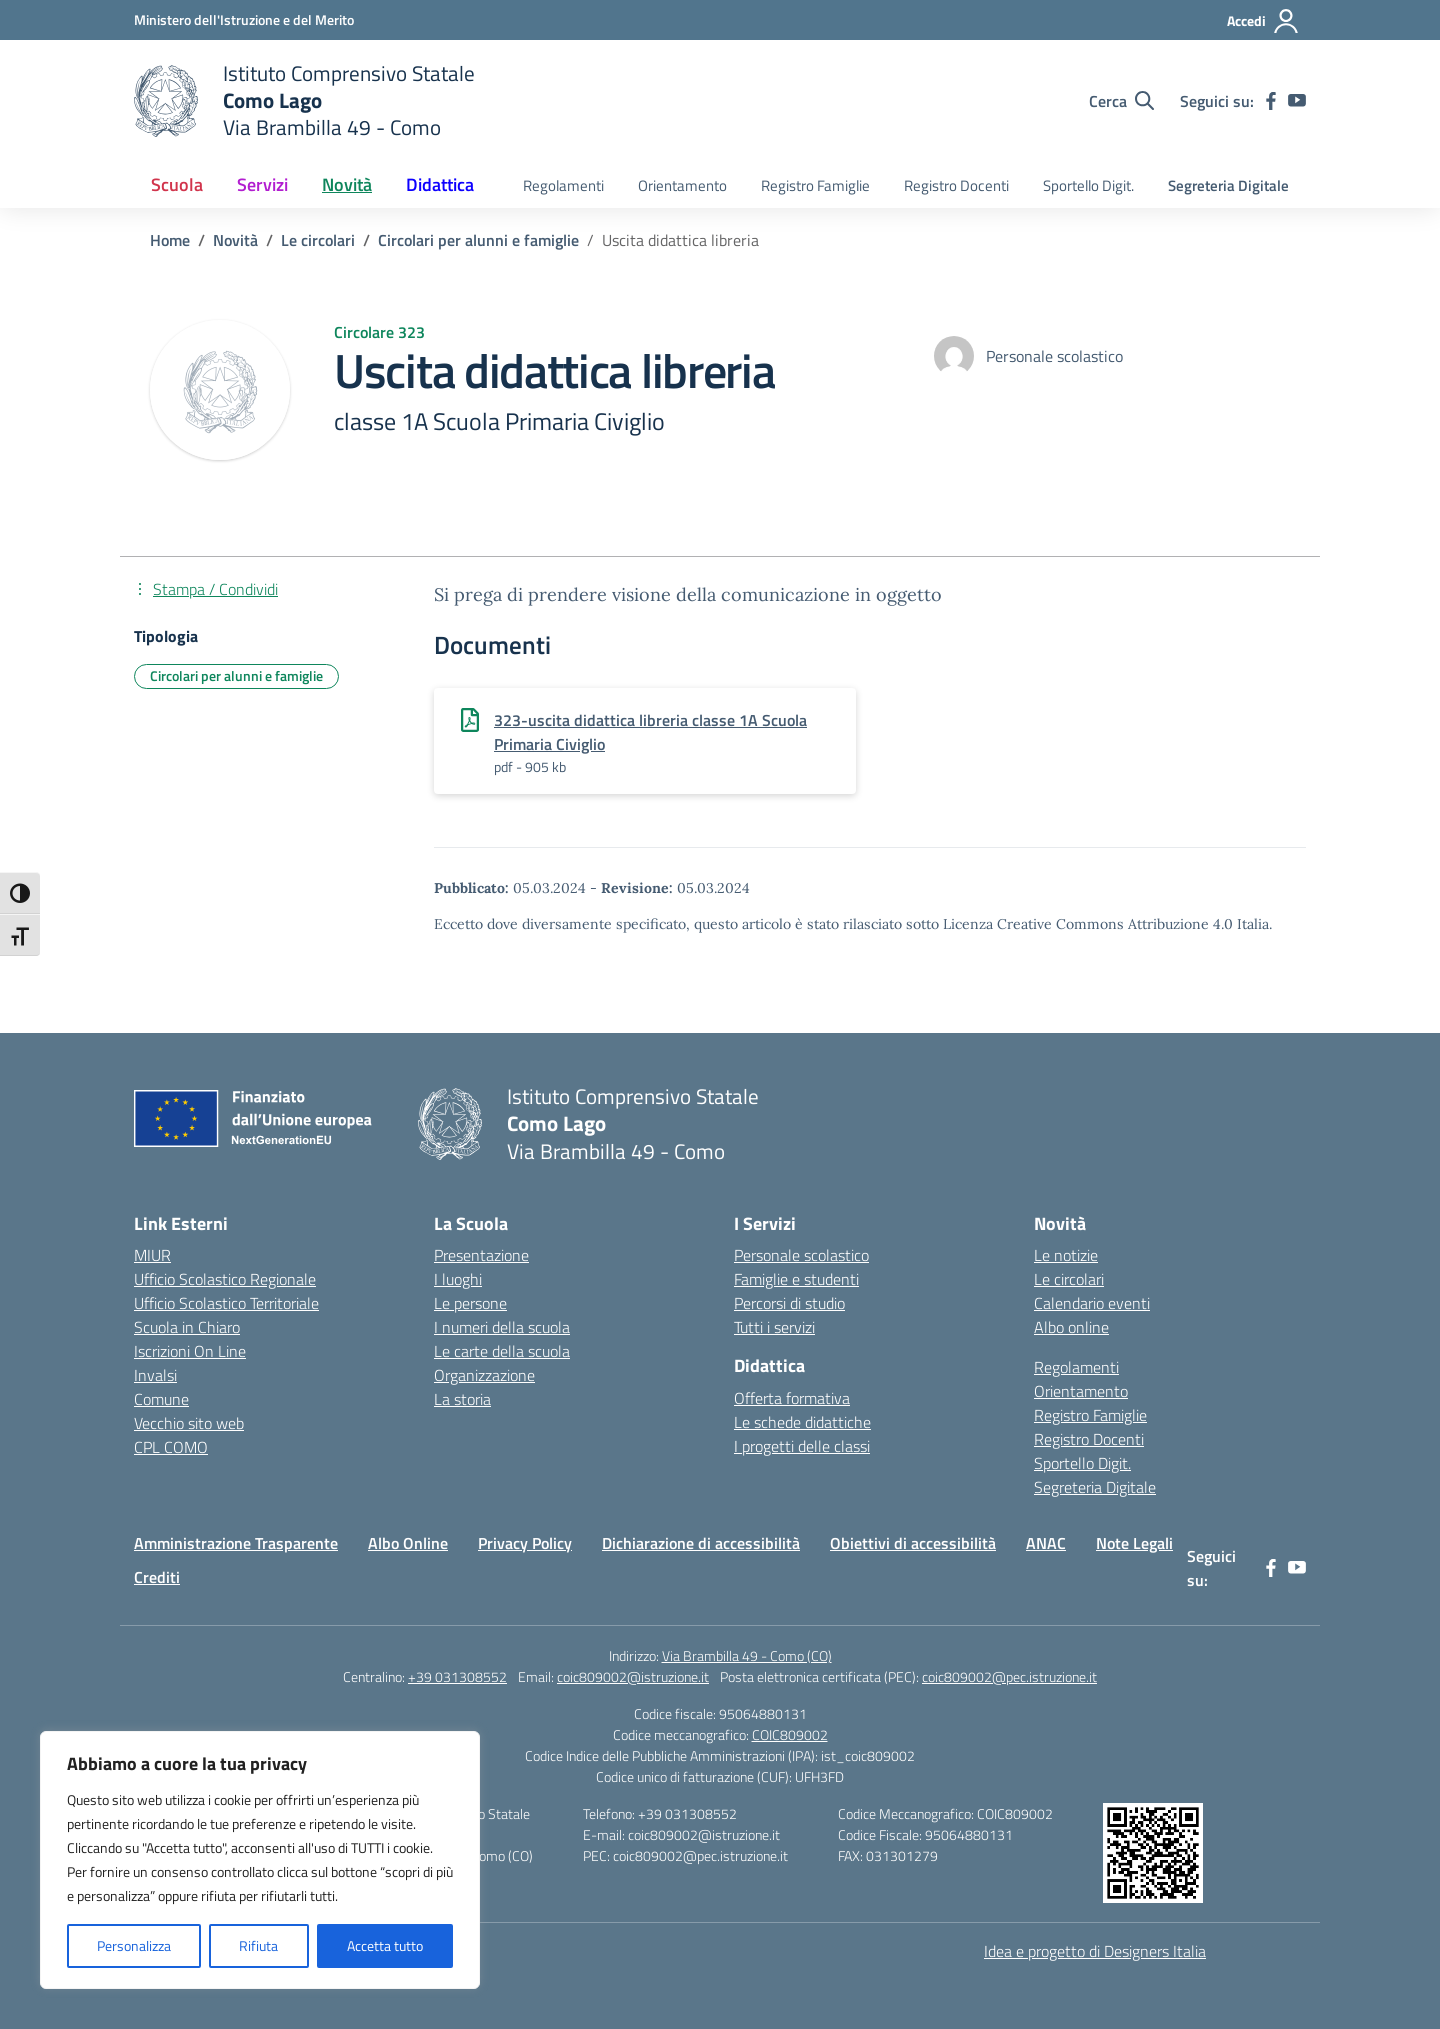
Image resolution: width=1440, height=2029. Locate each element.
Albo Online (408, 1543)
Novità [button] (347, 184)
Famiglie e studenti (796, 1279)
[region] (260, 1860)
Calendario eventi (1092, 1303)
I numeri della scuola (502, 1327)
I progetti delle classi (802, 1446)
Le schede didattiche (802, 1422)
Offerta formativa (792, 1398)
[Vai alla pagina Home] (170, 240)
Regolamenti (563, 185)
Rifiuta (258, 1945)
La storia (462, 1399)
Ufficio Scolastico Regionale (225, 1279)
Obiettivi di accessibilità (913, 1543)
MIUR (152, 1255)
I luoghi (458, 1279)
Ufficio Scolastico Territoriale (226, 1303)
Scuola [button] (177, 184)
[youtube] (1297, 101)
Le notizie (1066, 1255)
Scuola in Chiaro (187, 1327)
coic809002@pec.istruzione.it (1009, 1676)
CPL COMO (171, 1447)
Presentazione (481, 1255)
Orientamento (682, 185)
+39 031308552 (457, 1676)
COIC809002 (790, 1734)
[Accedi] (1263, 21)
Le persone (470, 1303)
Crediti (157, 1577)
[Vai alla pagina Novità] (235, 240)
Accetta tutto (385, 1945)
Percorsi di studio (789, 1303)
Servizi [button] (262, 184)
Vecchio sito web (189, 1423)
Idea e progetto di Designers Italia (1095, 1951)
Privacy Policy (525, 1543)
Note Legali (1134, 1543)
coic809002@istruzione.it (633, 1676)
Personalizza (134, 1945)
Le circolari (1069, 1279)
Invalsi (155, 1375)
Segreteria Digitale (1228, 185)
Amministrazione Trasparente (236, 1543)
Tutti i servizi (774, 1327)
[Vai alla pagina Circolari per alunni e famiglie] (478, 240)
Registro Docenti (956, 185)
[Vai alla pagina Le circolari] (318, 240)
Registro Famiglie (815, 185)
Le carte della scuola (502, 1351)
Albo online (1071, 1327)
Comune (161, 1399)
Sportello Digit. (1088, 185)
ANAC (1046, 1543)
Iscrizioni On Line (190, 1351)
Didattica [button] (440, 184)
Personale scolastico (801, 1255)
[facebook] (1271, 101)
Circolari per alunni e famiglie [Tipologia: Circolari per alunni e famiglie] (236, 675)
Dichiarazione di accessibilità (701, 1543)
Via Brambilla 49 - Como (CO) (747, 1655)
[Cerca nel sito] (1121, 101)
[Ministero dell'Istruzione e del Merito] (244, 19)
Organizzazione (484, 1375)
